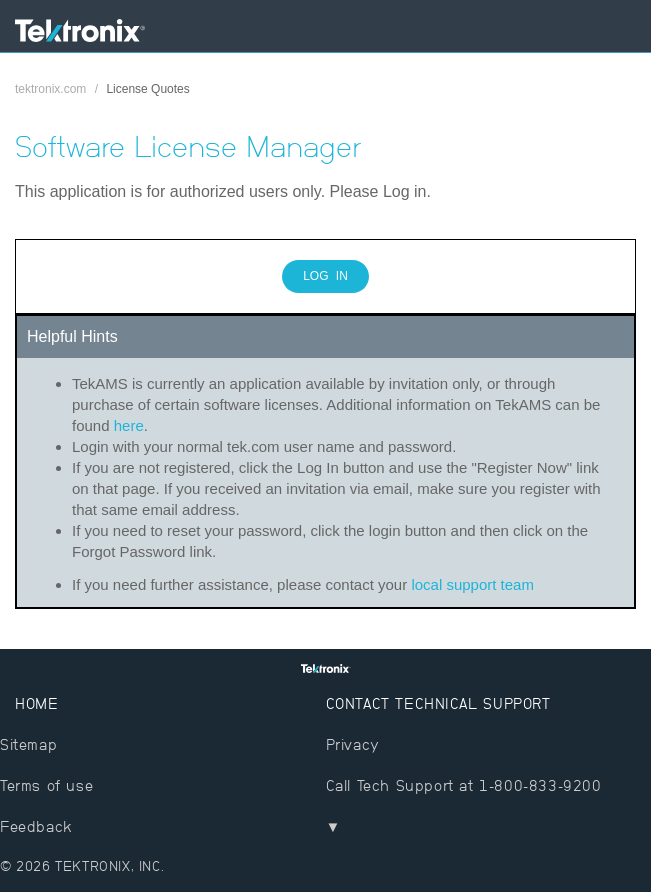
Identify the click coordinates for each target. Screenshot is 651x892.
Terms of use (46, 785)
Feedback (36, 826)
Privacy (353, 744)
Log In (325, 276)
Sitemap (28, 744)
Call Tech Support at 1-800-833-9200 (464, 785)
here (129, 425)
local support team (472, 584)
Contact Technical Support (438, 703)
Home (36, 703)
